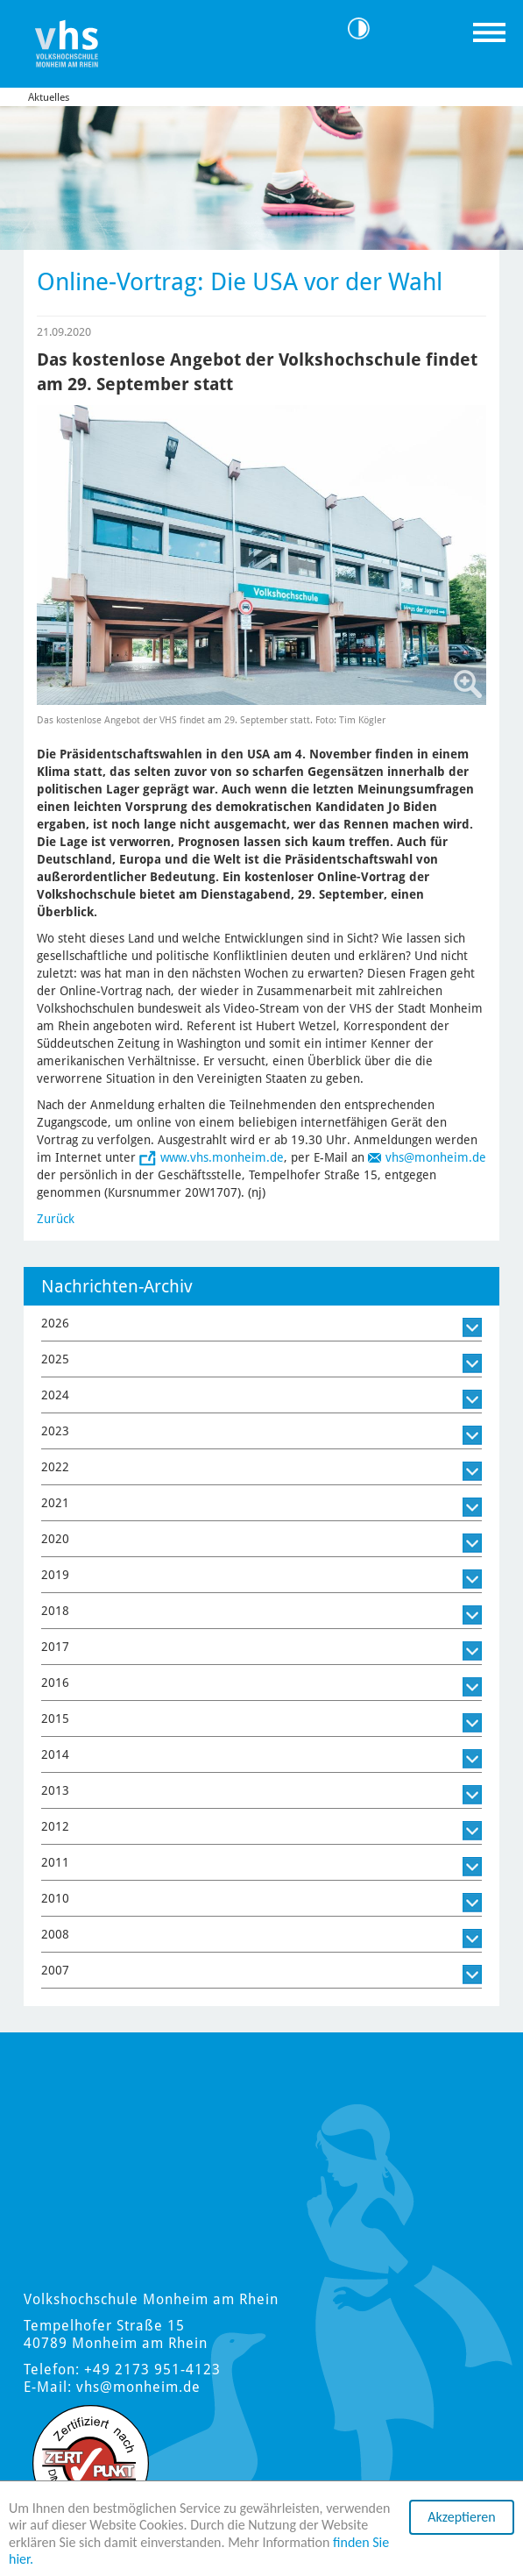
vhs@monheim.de (435, 1157)
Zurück (55, 1219)
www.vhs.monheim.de (222, 1157)
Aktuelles (48, 97)
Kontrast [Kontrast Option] (365, 28)
